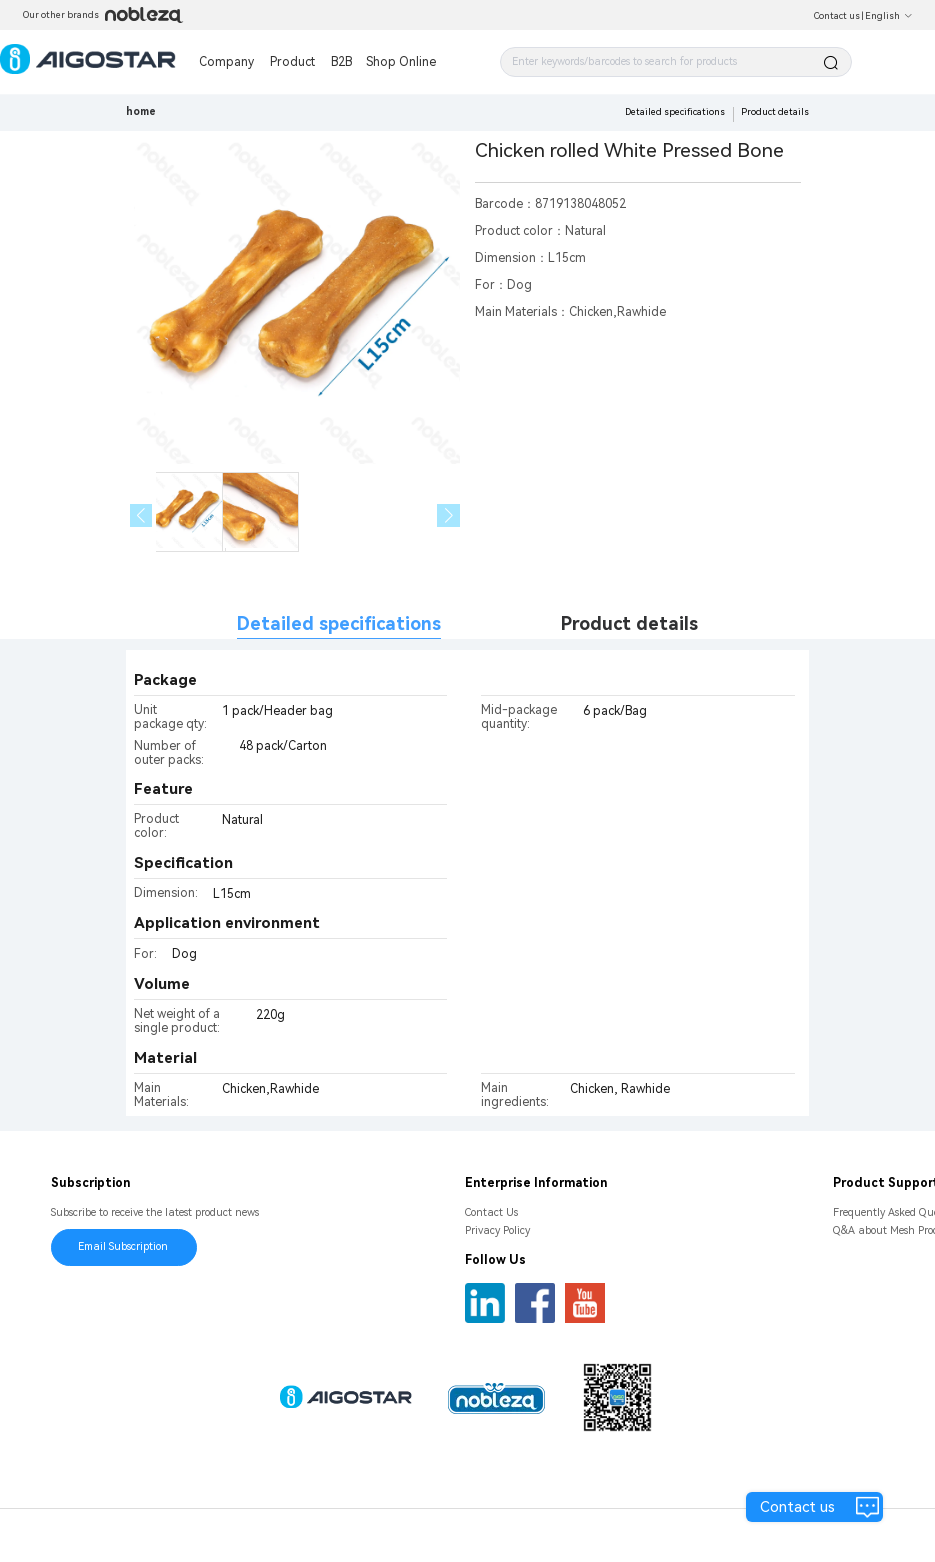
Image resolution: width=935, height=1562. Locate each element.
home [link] (141, 111)
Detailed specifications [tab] (339, 623)
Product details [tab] (629, 623)
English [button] (889, 16)
